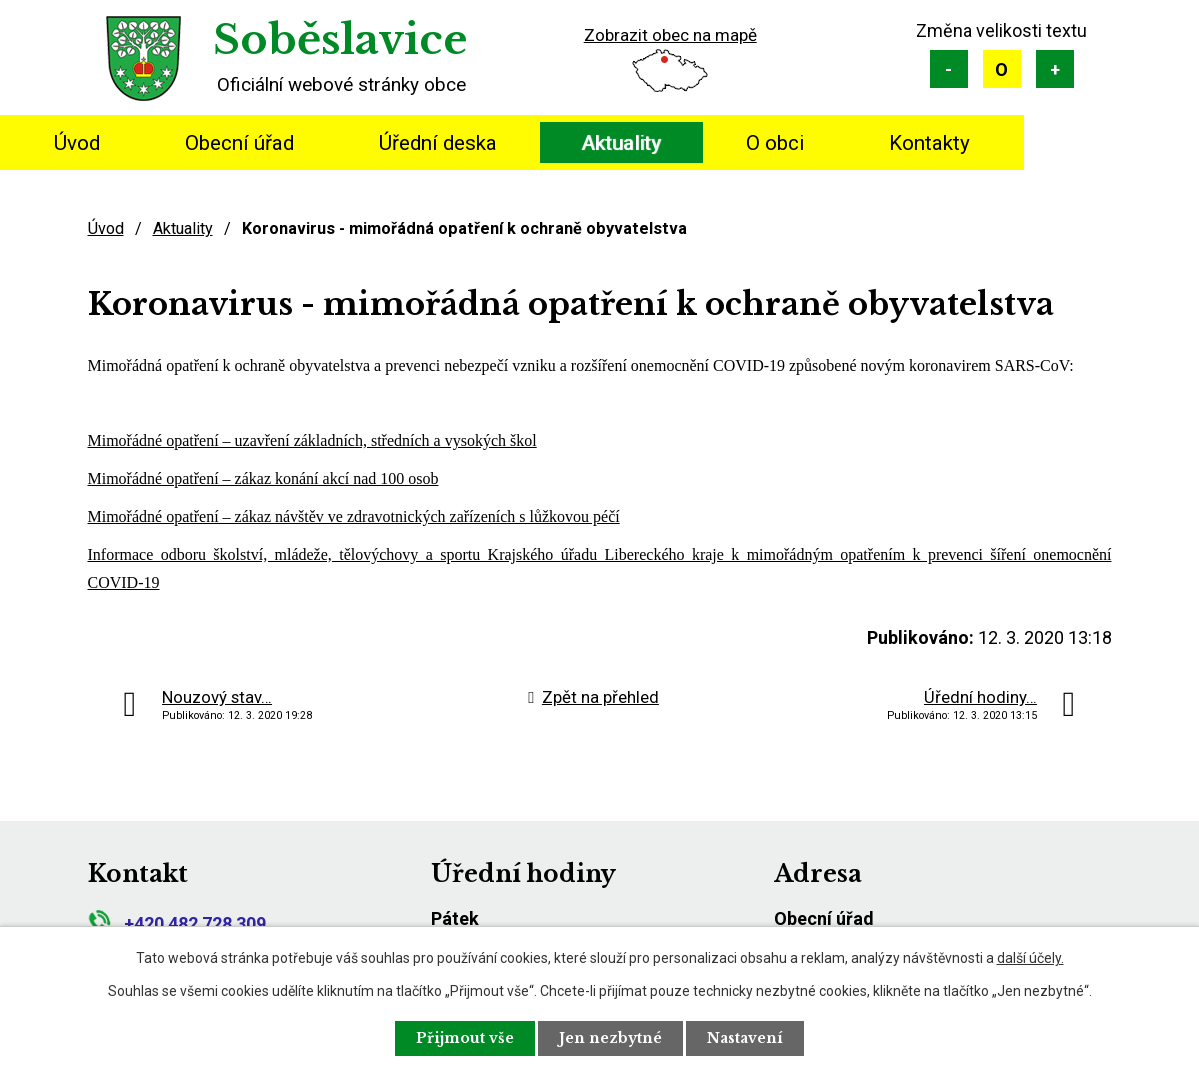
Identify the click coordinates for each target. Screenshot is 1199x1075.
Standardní (1002, 69)
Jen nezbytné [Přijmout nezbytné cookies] (610, 1038)
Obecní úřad (239, 143)
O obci (775, 143)
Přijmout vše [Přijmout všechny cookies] (465, 1038)
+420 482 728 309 (177, 923)
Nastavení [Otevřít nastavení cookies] (745, 1038)
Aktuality (621, 143)
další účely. (1030, 958)
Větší (1055, 69)
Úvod (77, 143)
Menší (949, 69)
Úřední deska (438, 143)
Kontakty (929, 143)
